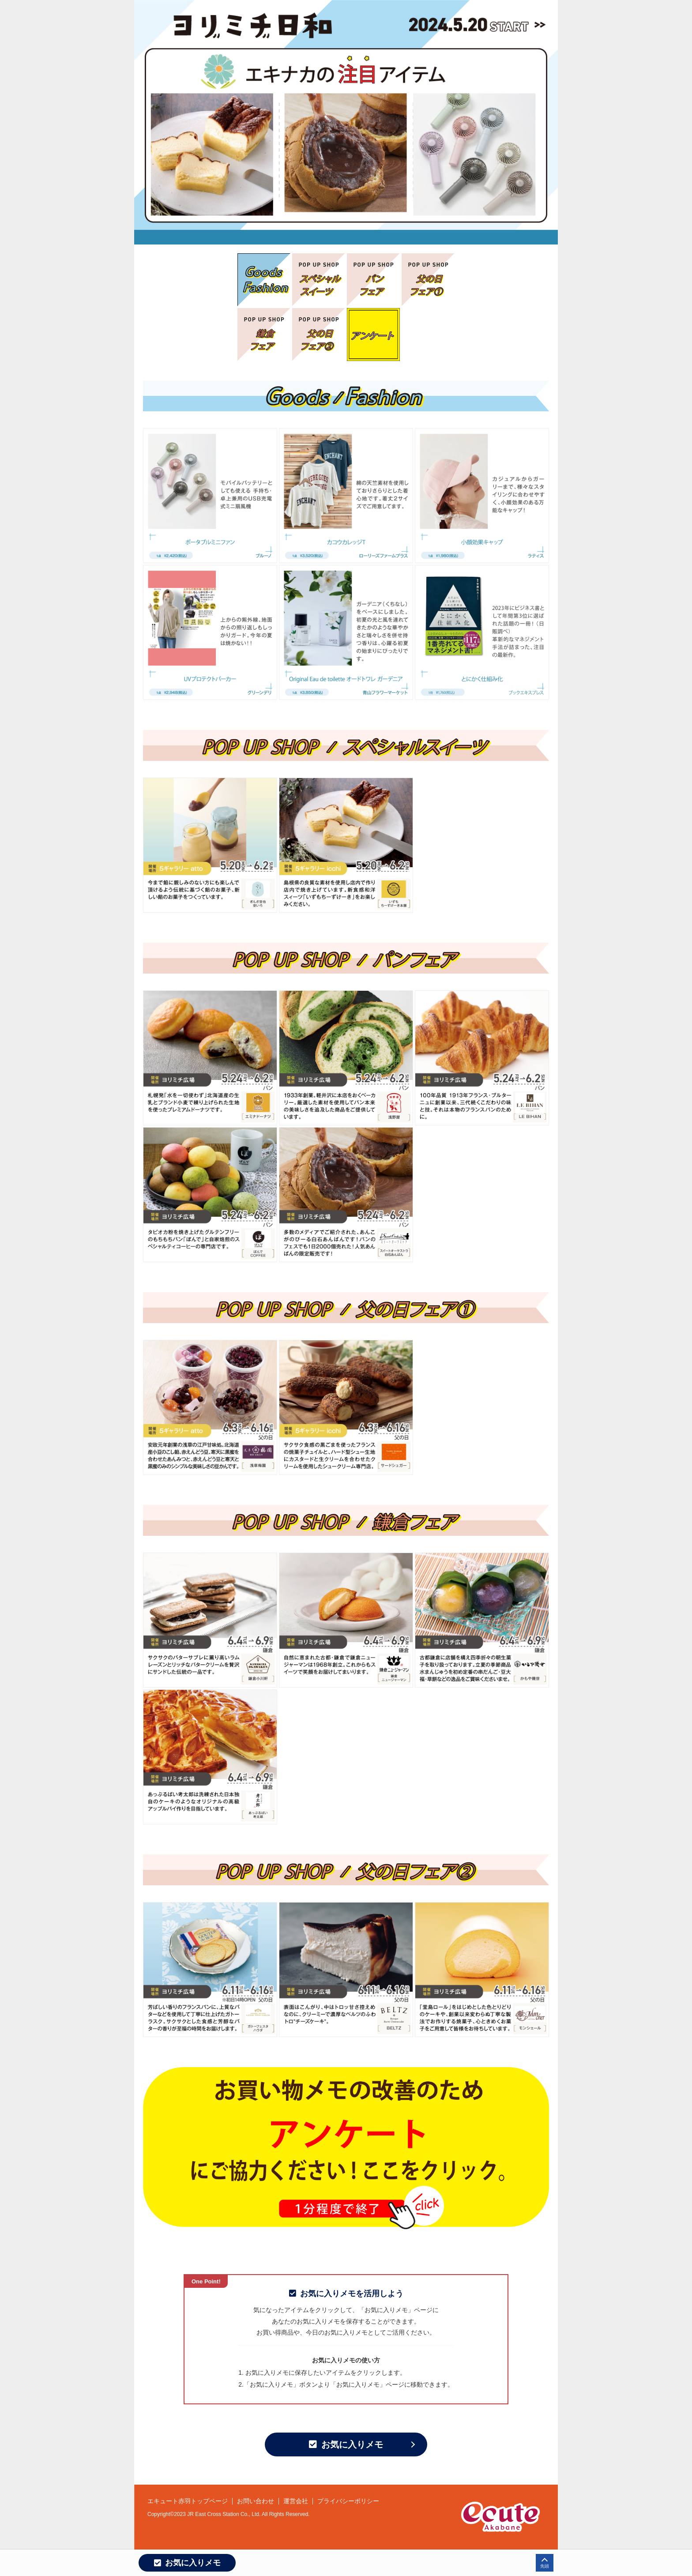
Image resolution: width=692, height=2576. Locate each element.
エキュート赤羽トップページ (187, 2501)
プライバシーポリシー (348, 2501)
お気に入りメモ (346, 2444)
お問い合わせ (255, 2501)
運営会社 (295, 2501)
